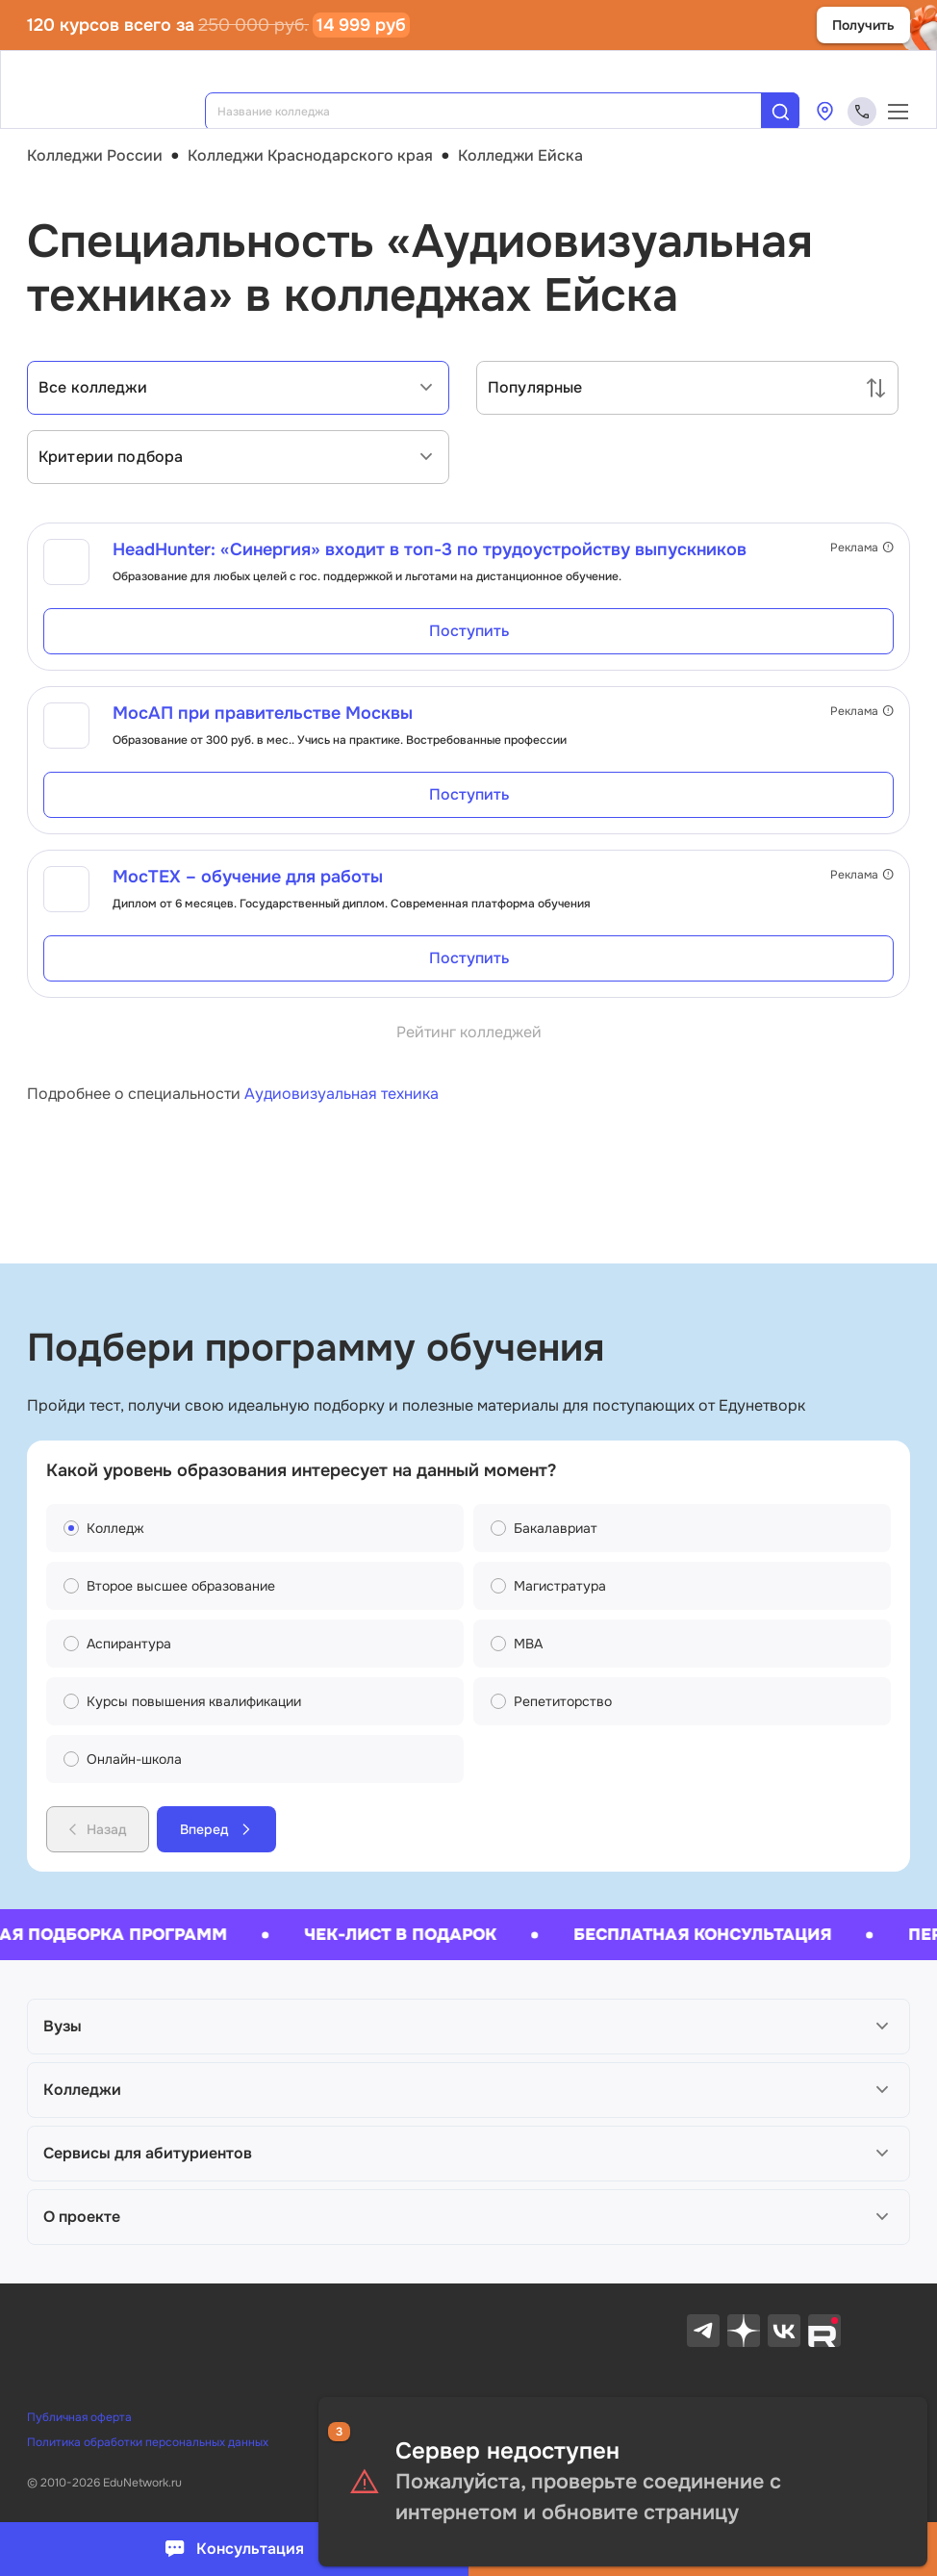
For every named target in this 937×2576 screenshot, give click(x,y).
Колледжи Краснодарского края (310, 155)
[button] (468, 2026)
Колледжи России (95, 155)
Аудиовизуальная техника (341, 1094)
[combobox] (496, 111)
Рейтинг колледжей (469, 1032)
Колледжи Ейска (520, 155)
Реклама (862, 547)
